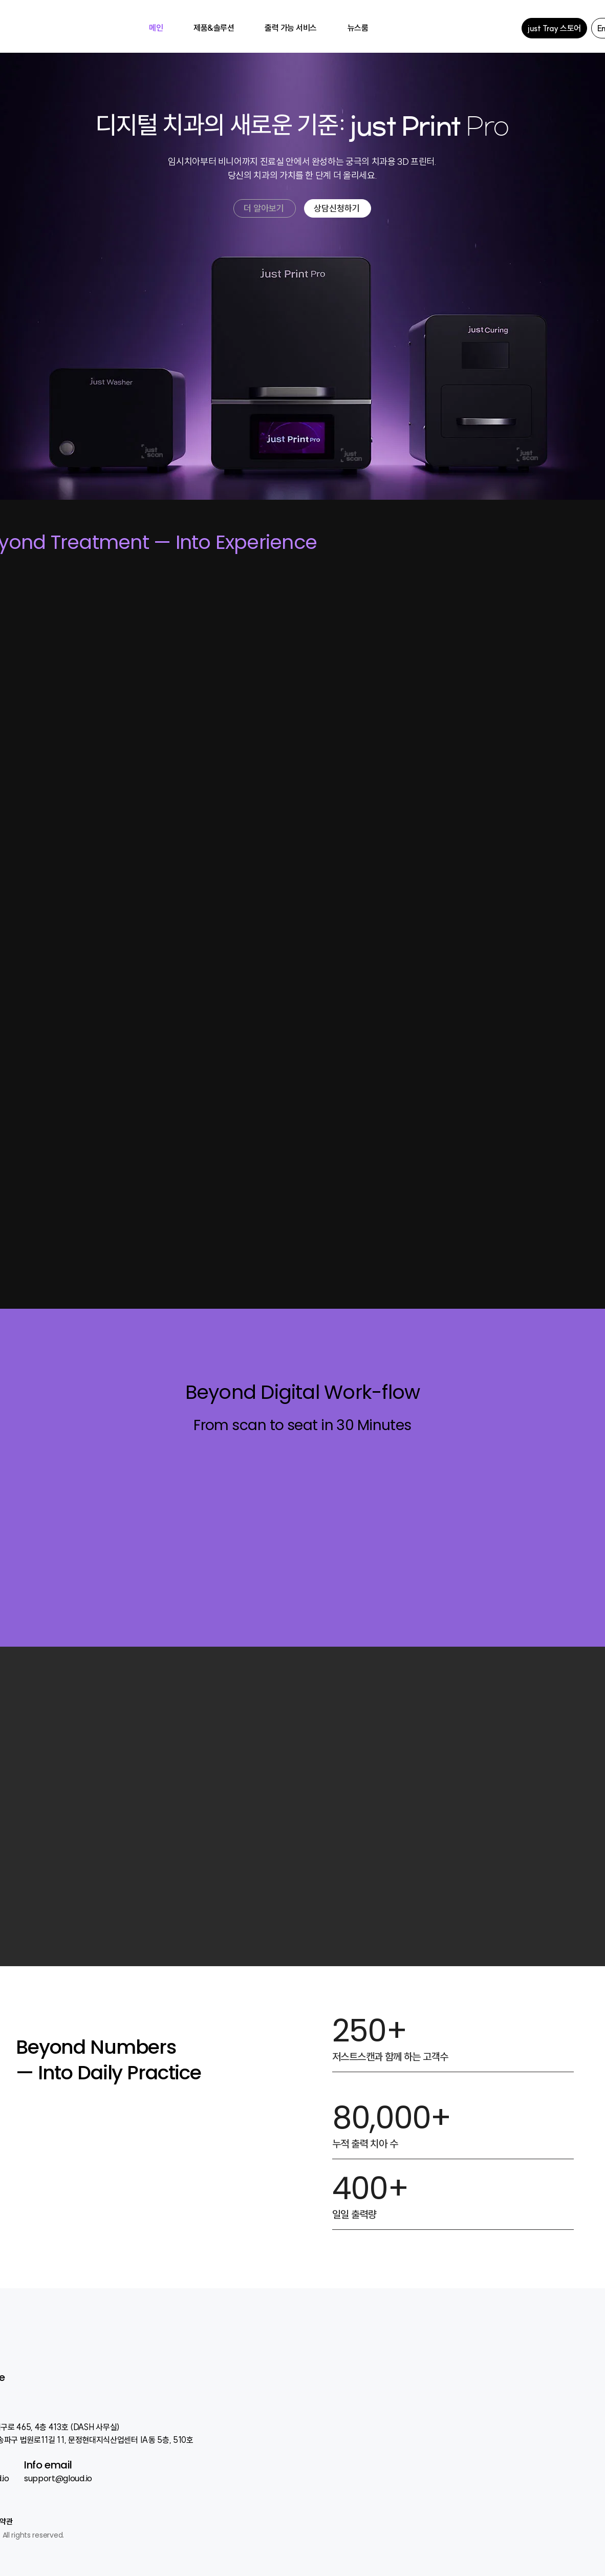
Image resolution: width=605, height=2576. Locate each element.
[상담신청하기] (337, 208)
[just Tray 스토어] (554, 28)
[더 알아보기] (264, 208)
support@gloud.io (58, 2478)
